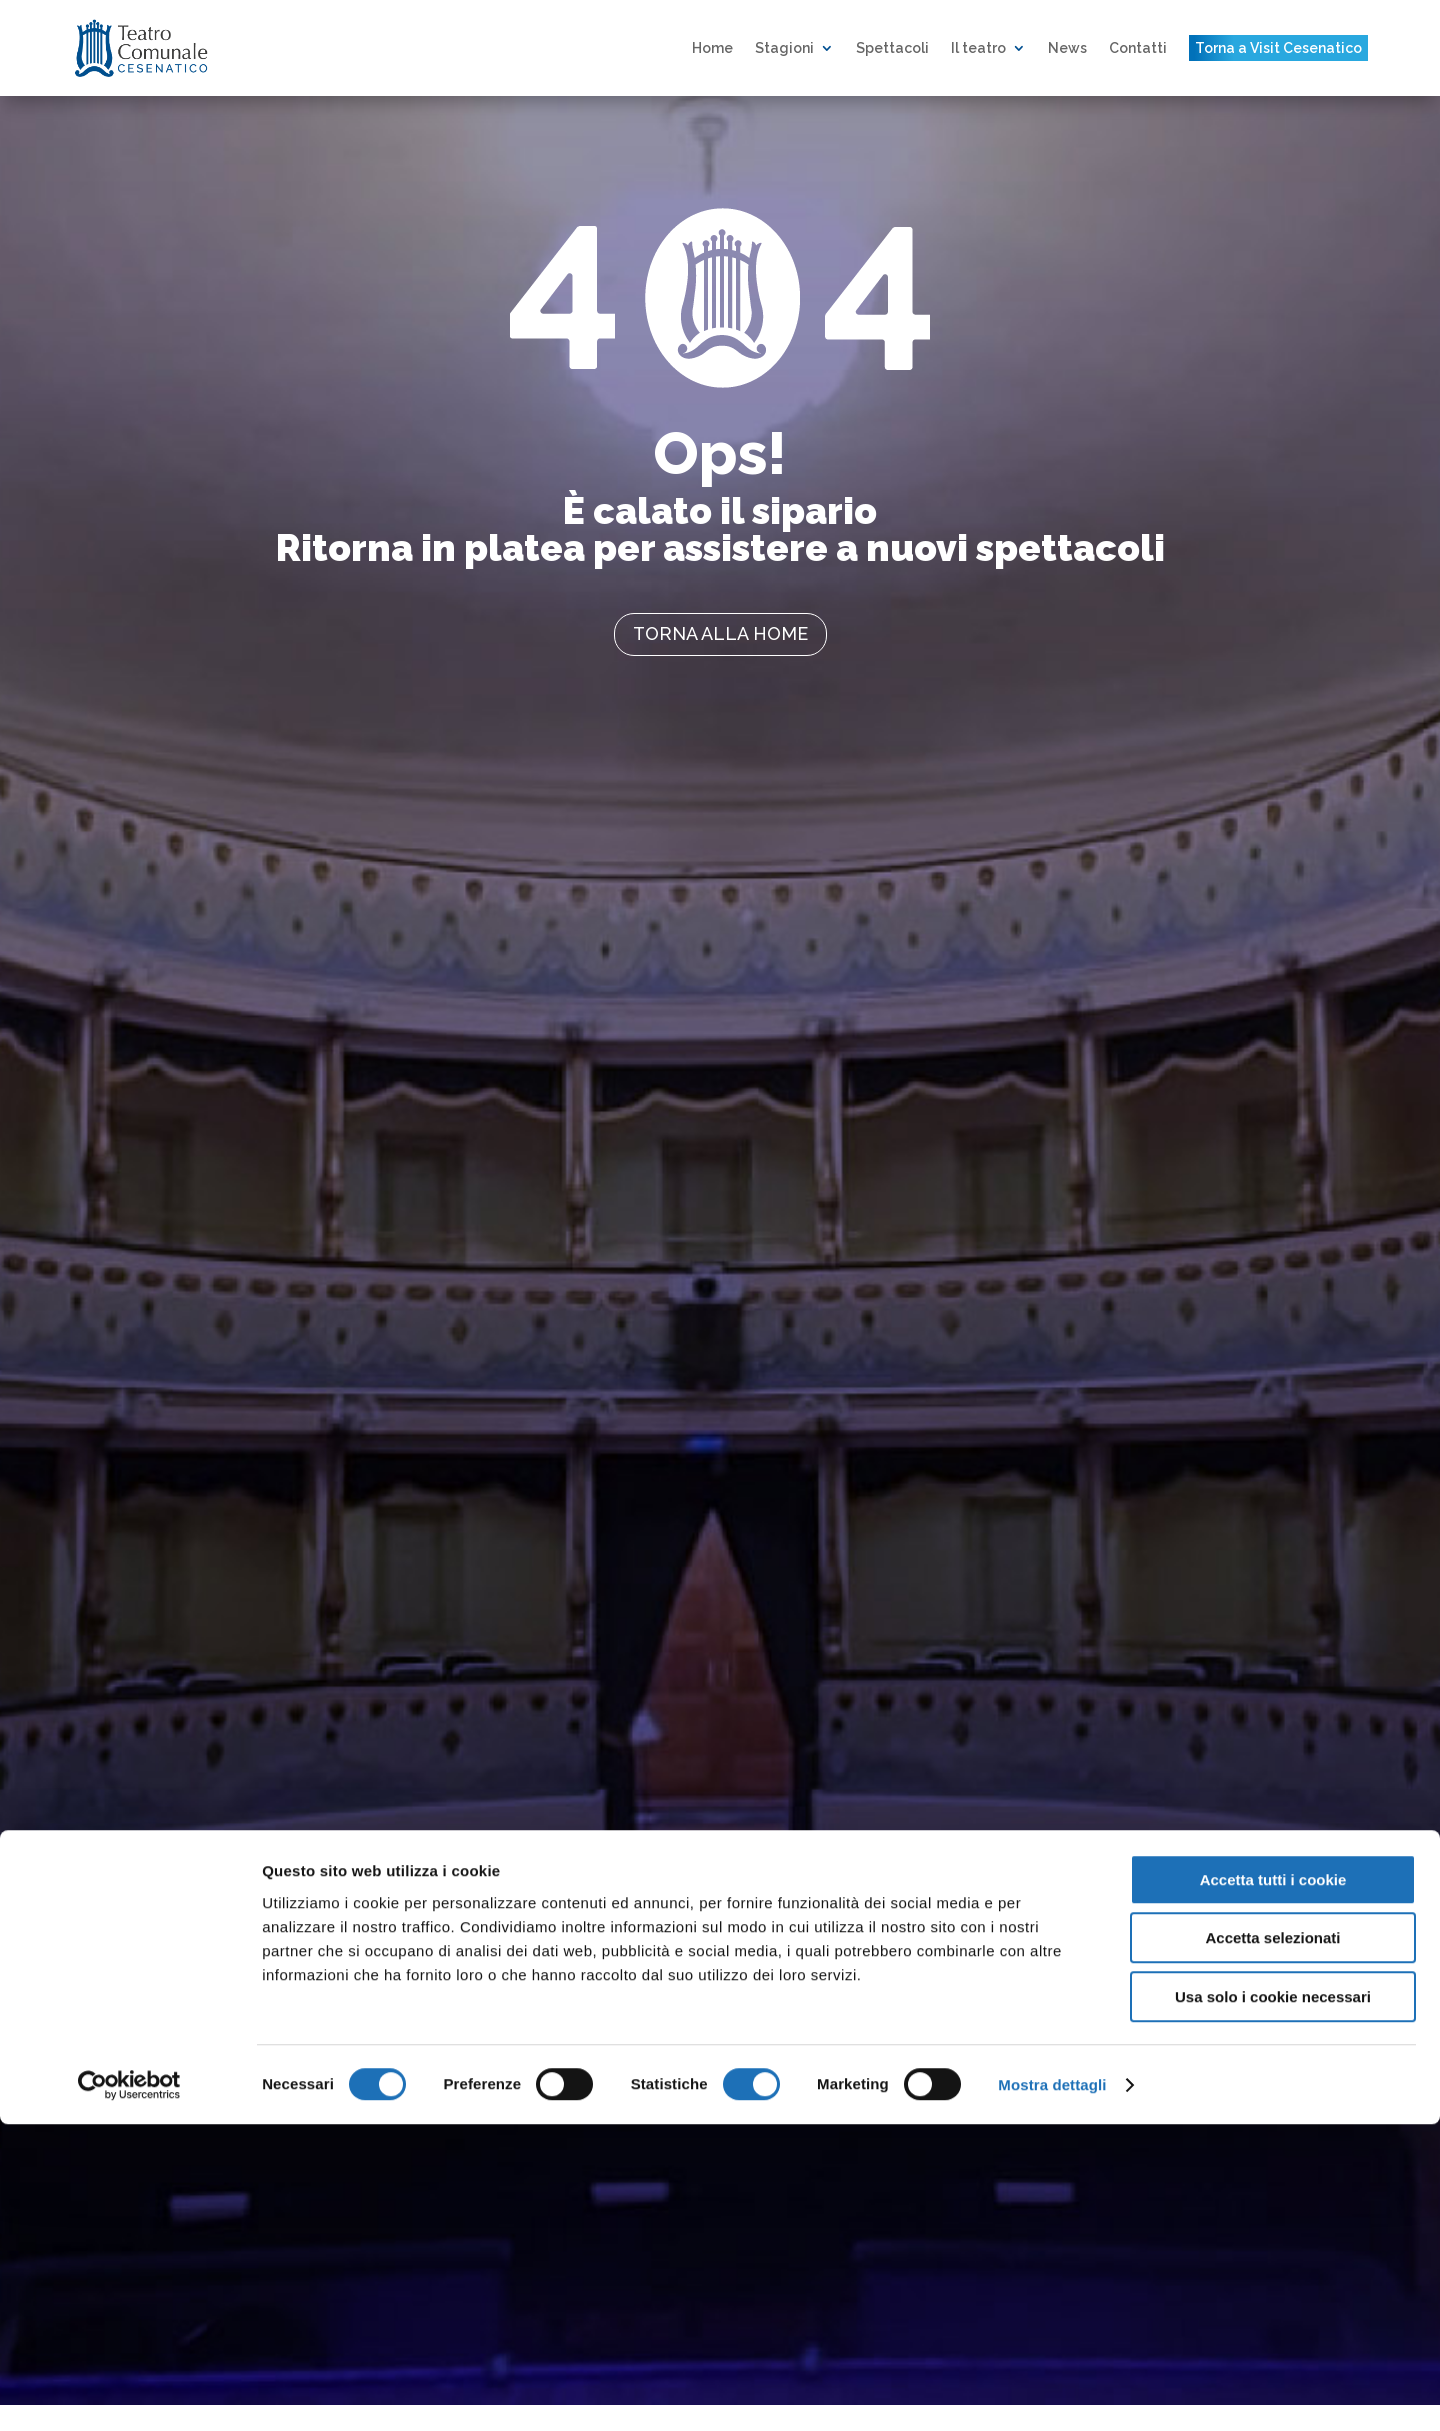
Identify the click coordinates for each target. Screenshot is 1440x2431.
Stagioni (784, 48)
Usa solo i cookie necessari (1273, 2303)
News (1067, 48)
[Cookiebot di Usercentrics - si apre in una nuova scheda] (129, 2392)
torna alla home (720, 633)
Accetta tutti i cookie (1273, 2186)
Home (712, 48)
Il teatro (978, 48)
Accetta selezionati (1272, 2245)
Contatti (1138, 48)
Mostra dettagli (1052, 2391)
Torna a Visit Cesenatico (1278, 48)
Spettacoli (892, 48)
